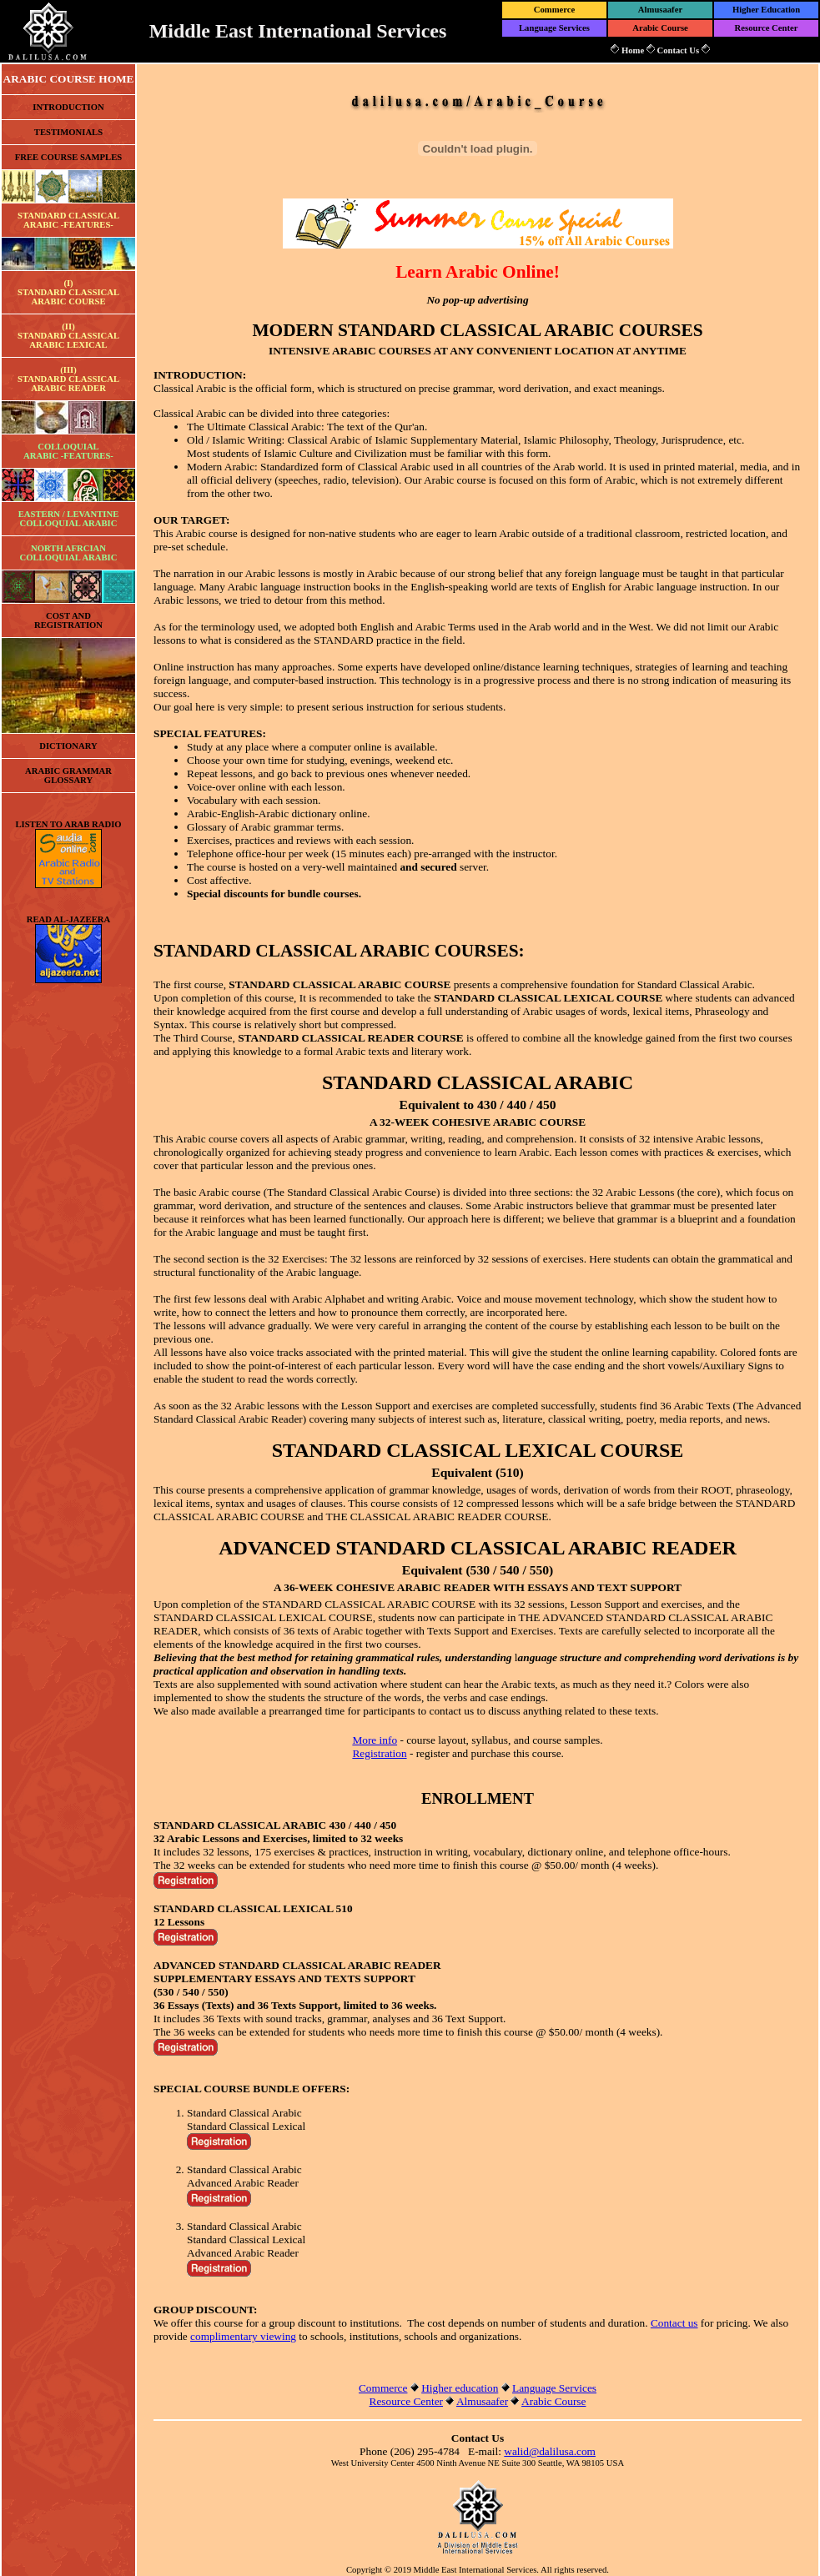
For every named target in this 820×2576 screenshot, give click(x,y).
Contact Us (678, 50)
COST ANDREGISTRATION (68, 620)
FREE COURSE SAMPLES (69, 157)
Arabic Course (660, 28)
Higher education (459, 2388)
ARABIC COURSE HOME (68, 79)
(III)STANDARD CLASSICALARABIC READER (68, 379)
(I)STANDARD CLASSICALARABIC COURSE (68, 292)
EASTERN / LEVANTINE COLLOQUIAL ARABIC (68, 519)
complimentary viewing (243, 2336)
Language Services (554, 28)
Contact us (674, 2323)
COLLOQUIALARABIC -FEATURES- (68, 451)
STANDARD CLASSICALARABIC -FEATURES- (68, 220)
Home (632, 50)
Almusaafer (660, 9)
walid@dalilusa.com (550, 2451)
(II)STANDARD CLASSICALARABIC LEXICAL (68, 335)
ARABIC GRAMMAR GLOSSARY (68, 775)
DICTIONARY (68, 746)
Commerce (555, 9)
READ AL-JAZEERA (68, 919)
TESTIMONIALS (68, 132)
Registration (379, 1753)
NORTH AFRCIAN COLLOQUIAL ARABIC (69, 553)
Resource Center (766, 28)
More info (374, 1740)
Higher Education (766, 9)
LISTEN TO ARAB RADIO (68, 824)
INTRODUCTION (68, 107)
